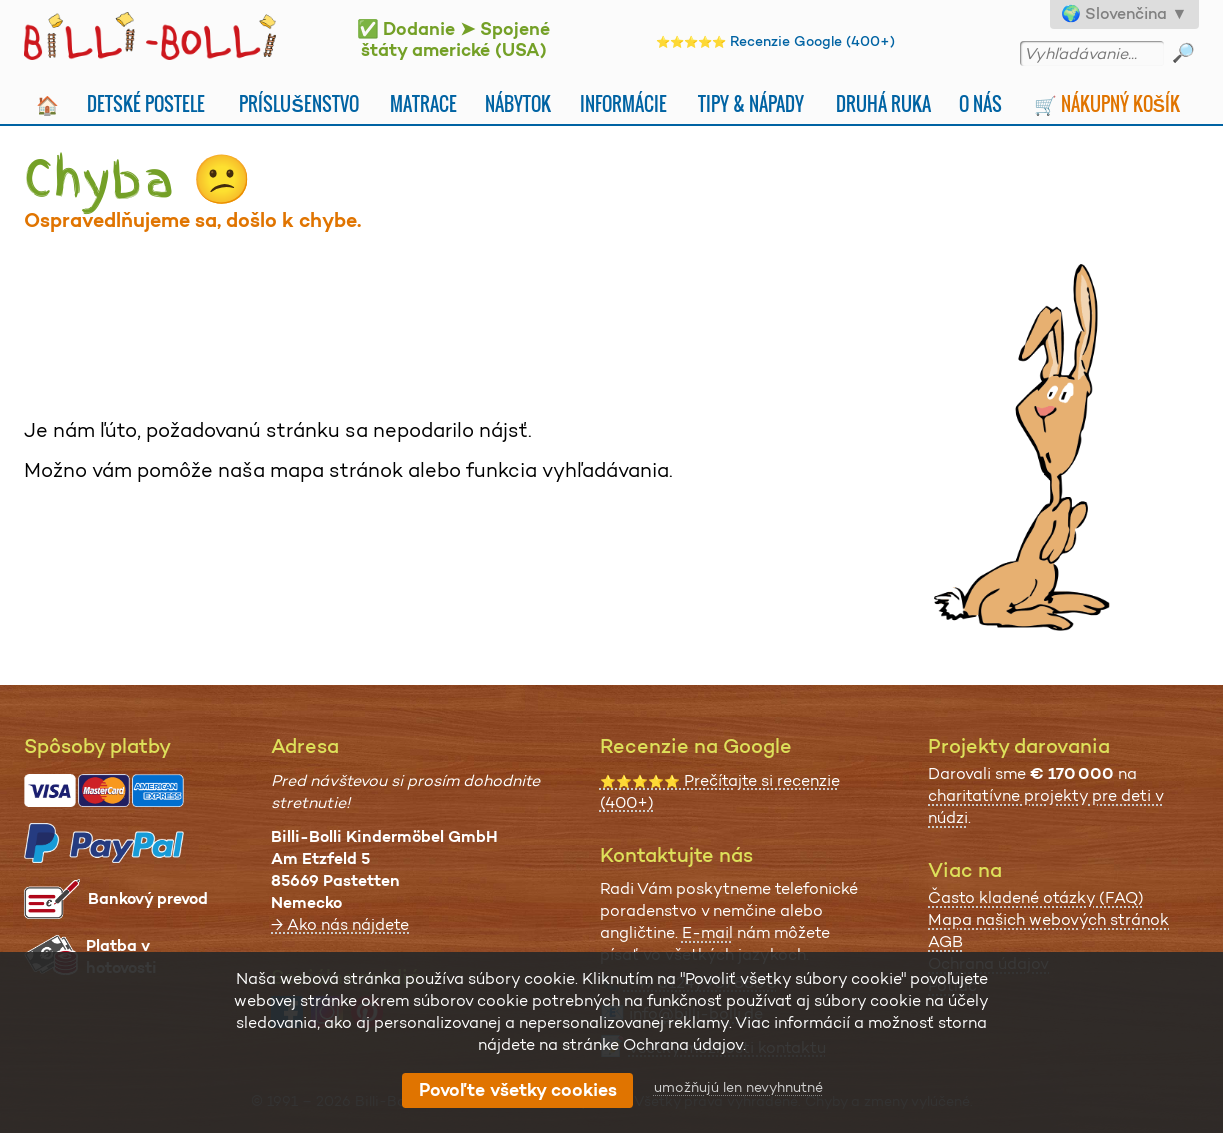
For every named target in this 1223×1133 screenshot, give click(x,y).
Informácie (623, 103)
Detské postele (146, 103)
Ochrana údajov (988, 963)
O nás (980, 103)
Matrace (423, 103)
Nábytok (518, 103)
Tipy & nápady (751, 103)
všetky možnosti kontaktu (727, 1047)
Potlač (952, 985)
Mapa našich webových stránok (1048, 919)
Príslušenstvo (298, 103)
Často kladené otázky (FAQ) (1036, 897)
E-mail (707, 932)
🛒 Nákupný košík (1107, 103)
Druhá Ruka (883, 103)
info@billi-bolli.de (696, 1013)
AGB (945, 941)
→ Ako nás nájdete (340, 924)
